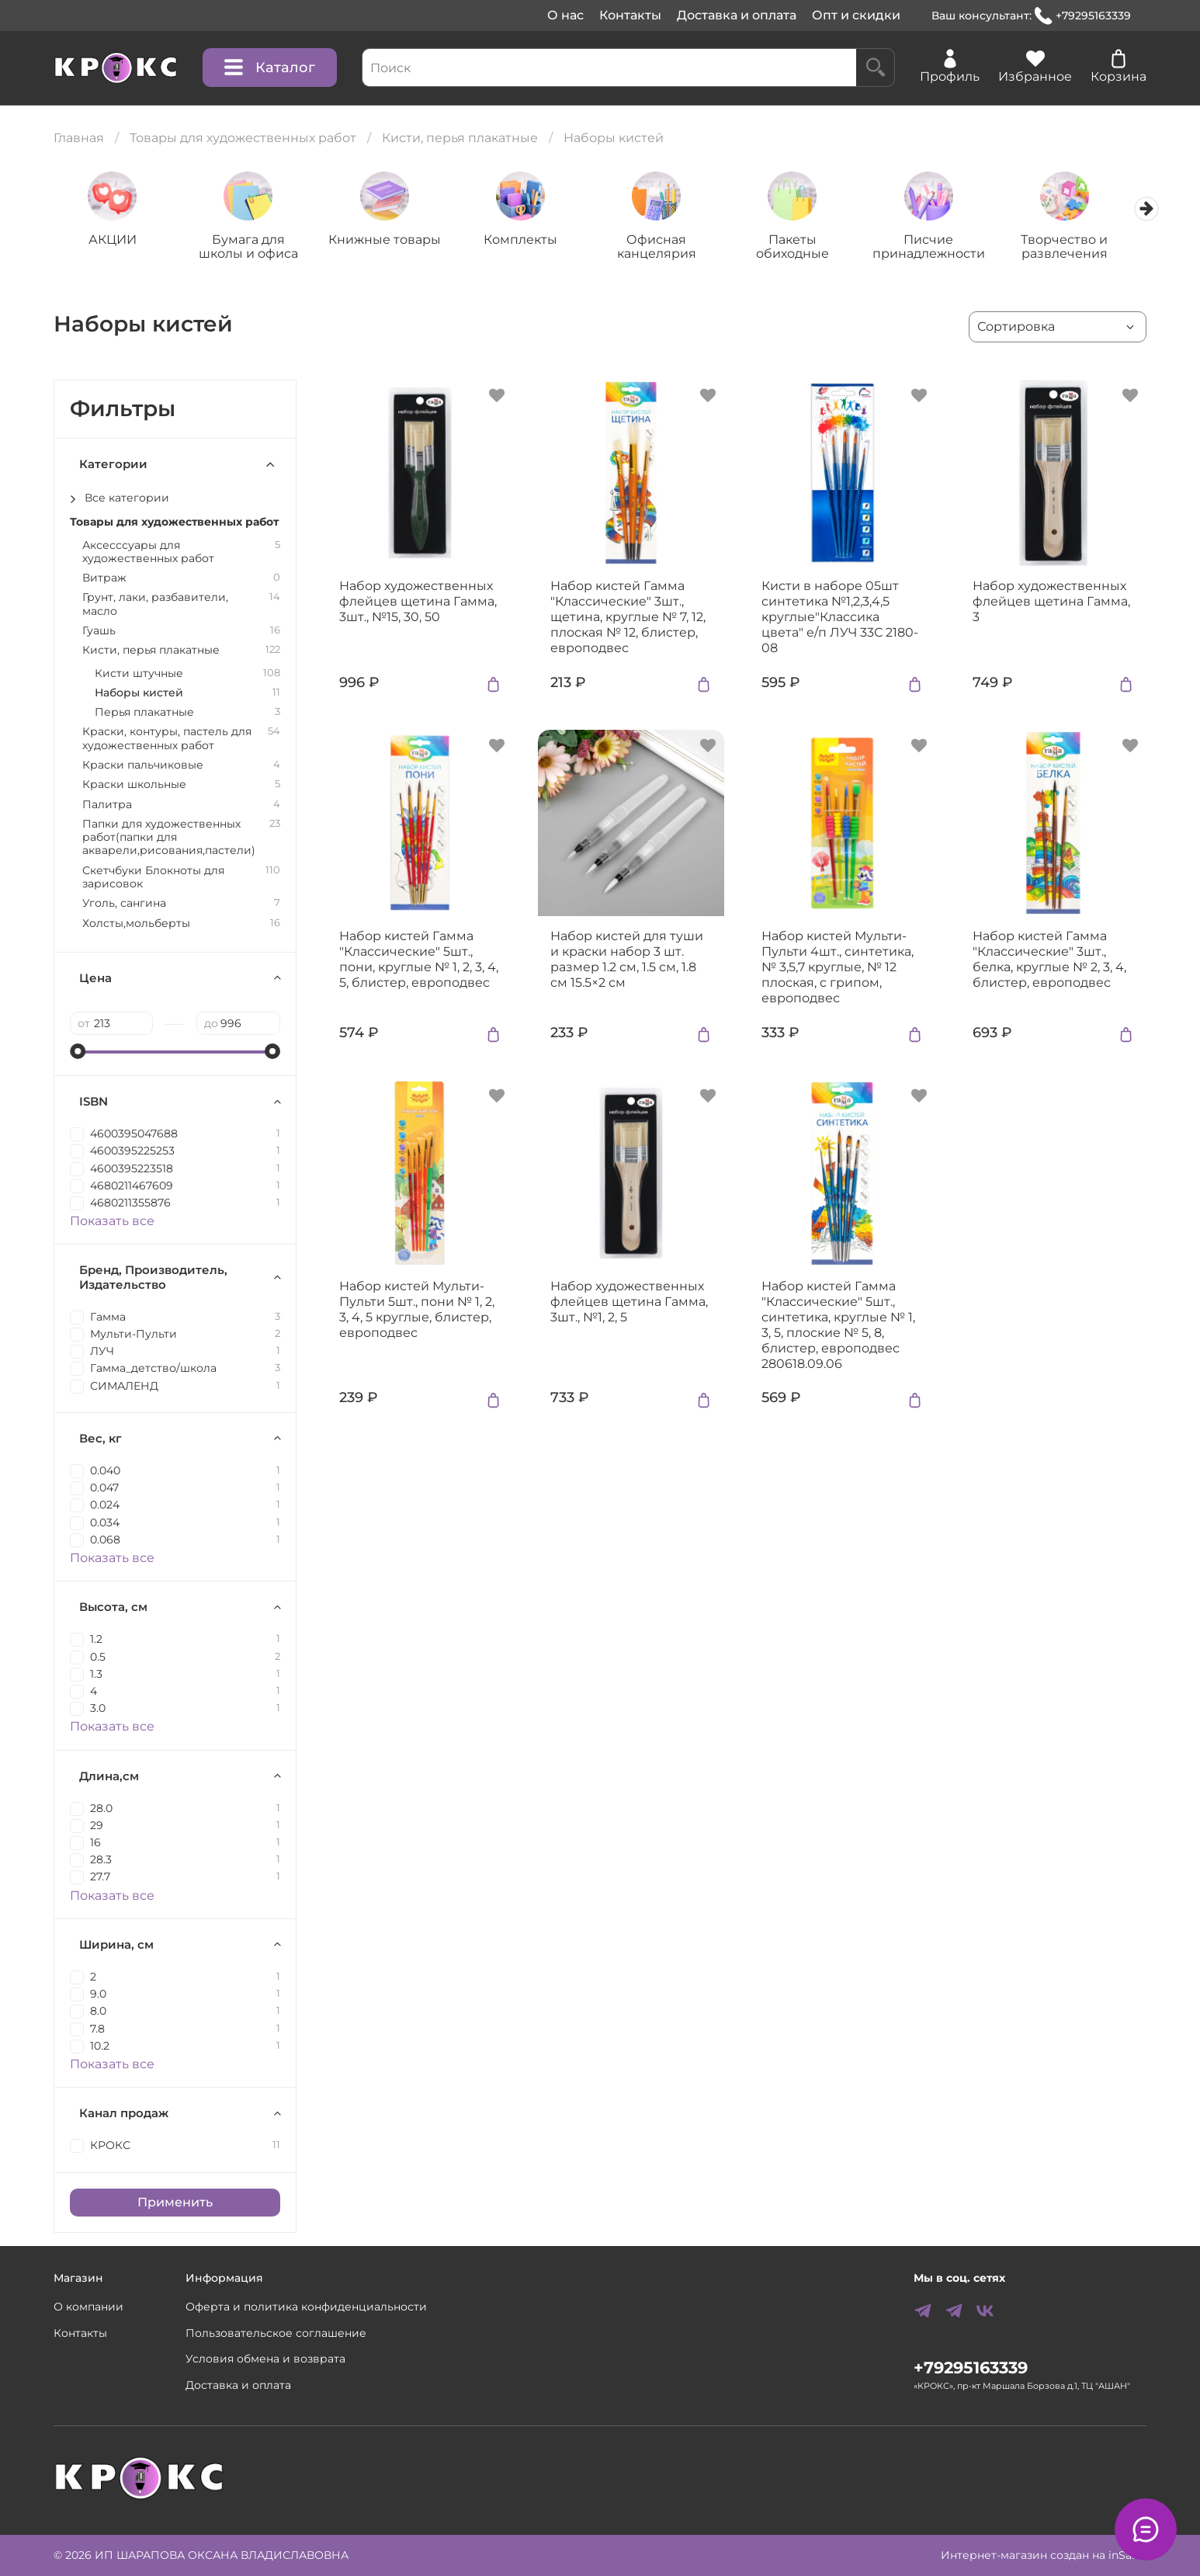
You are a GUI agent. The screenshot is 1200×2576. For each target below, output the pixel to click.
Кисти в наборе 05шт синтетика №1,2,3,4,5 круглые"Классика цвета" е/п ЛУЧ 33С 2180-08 (839, 618)
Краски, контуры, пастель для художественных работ (166, 740)
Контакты (630, 15)
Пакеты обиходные (808, 248)
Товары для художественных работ (243, 137)
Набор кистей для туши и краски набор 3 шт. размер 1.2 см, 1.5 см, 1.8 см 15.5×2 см (626, 960)
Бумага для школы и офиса (252, 248)
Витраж (104, 579)
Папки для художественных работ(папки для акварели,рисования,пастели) (168, 838)
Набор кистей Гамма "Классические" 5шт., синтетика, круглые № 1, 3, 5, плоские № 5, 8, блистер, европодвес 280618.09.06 (838, 1325)
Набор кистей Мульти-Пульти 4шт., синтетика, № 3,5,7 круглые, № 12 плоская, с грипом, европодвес (837, 968)
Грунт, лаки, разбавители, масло (155, 605)
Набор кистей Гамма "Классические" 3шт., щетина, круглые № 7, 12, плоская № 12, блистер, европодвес (628, 618)
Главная (79, 137)
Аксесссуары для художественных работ (148, 553)
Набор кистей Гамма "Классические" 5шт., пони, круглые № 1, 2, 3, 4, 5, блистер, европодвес (418, 960)
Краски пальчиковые (142, 766)
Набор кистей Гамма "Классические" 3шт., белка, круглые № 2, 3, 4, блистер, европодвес (1049, 960)
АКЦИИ (114, 241)
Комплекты (530, 241)
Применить (175, 2203)
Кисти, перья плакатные (460, 137)
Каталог (269, 67)
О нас (565, 15)
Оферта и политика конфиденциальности (306, 2307)
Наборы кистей (139, 693)
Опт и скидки (856, 15)
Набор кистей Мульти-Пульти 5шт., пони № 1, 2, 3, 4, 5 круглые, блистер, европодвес (416, 1310)
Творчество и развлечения (1086, 248)
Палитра (107, 805)
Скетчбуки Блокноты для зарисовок (153, 878)
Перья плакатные (144, 713)
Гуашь (99, 632)
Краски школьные (134, 786)
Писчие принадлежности (947, 248)
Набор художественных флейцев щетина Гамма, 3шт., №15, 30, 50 (418, 603)
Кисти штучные (139, 674)
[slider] (77, 1052)
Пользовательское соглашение (276, 2333)
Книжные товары (391, 241)
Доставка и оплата (736, 15)
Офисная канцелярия (669, 248)
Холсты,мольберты (136, 924)
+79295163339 (1083, 16)
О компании (88, 2307)
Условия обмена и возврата (265, 2359)
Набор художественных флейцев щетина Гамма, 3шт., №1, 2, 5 (629, 1302)
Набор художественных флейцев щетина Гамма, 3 (1051, 603)
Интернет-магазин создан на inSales (1043, 2555)
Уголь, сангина (124, 904)
